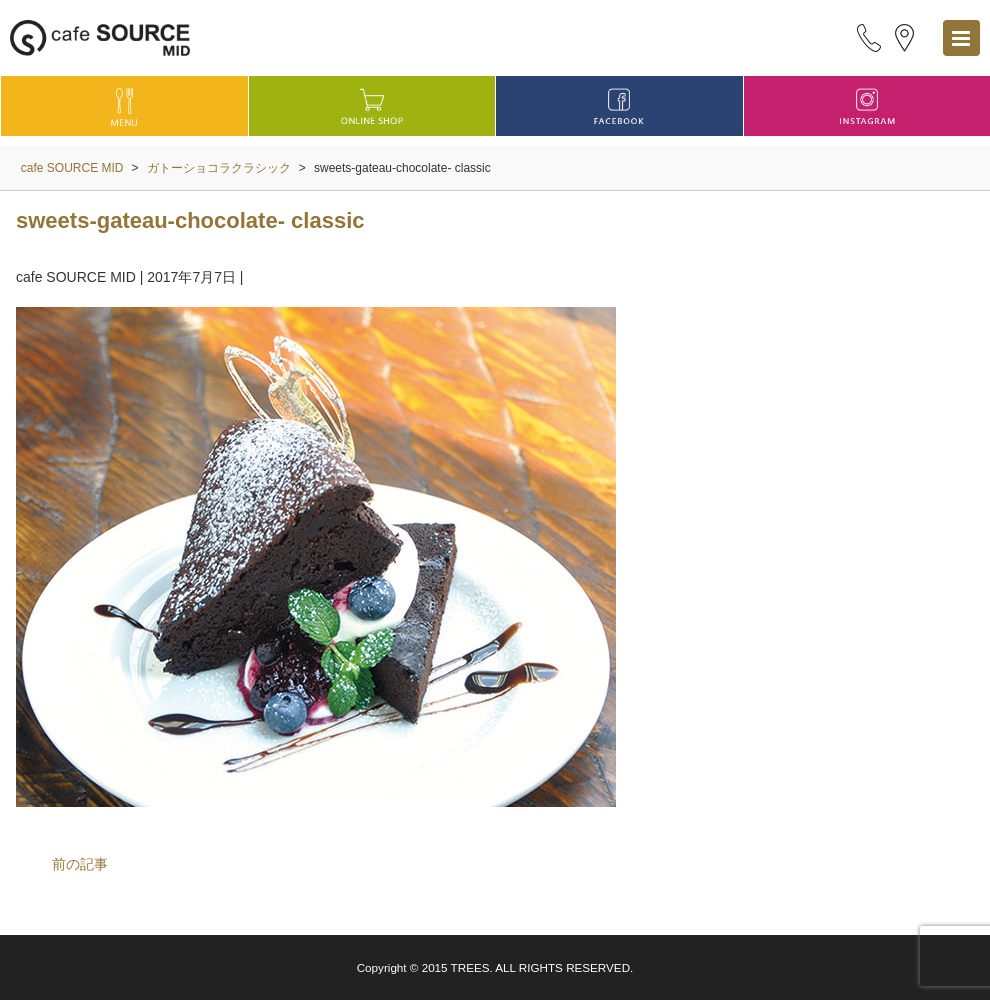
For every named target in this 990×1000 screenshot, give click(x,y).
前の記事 (80, 864)
